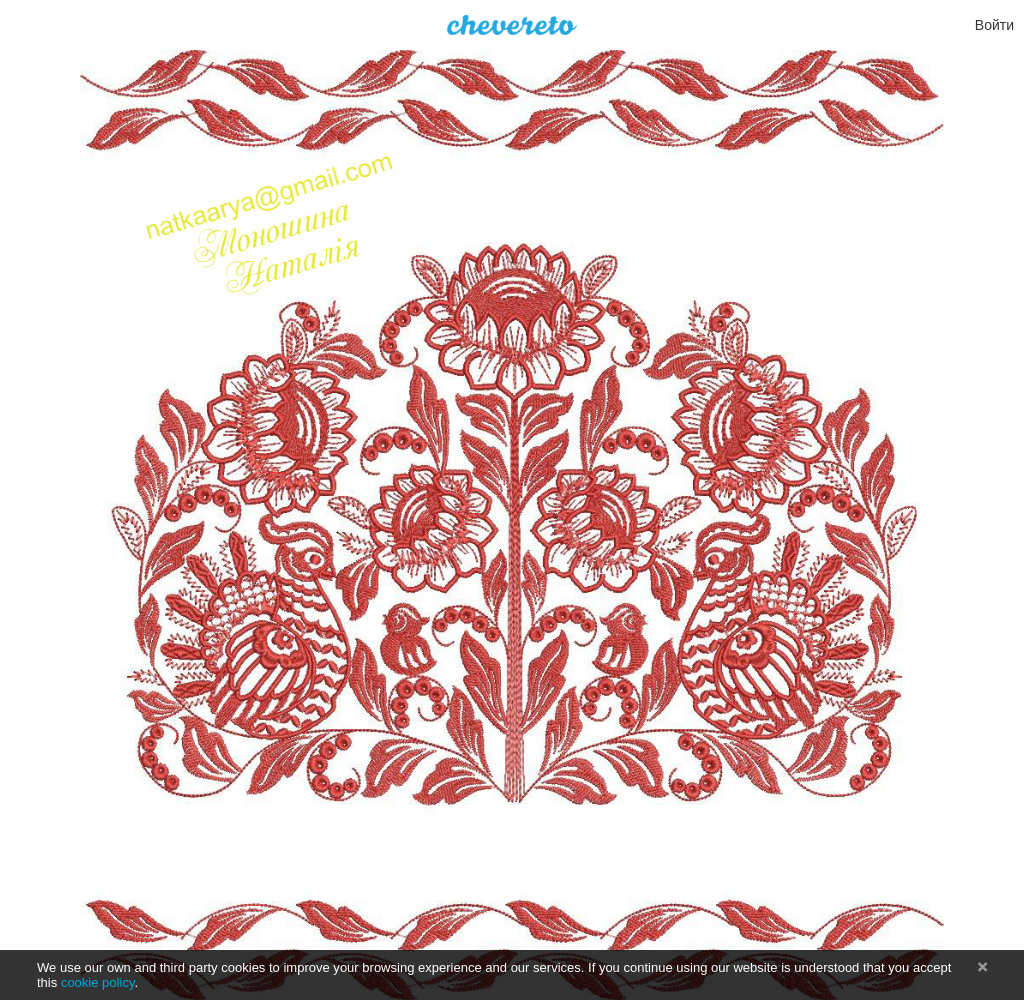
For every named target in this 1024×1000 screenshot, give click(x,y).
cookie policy (98, 982)
